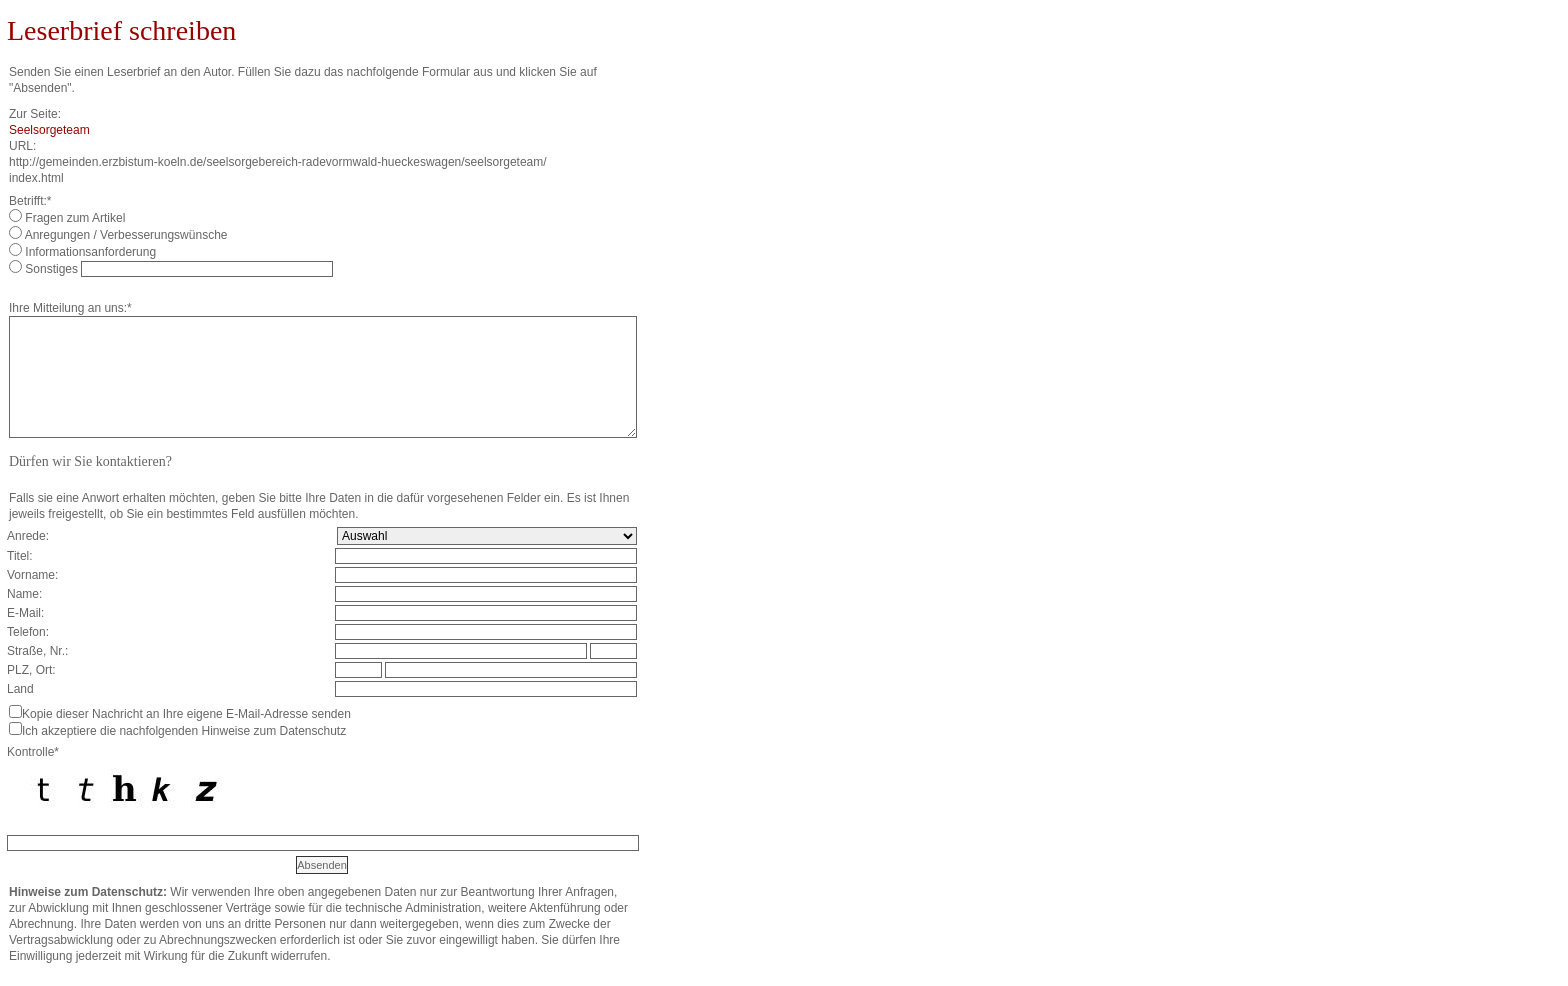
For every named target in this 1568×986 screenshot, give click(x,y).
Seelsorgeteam (49, 130)
